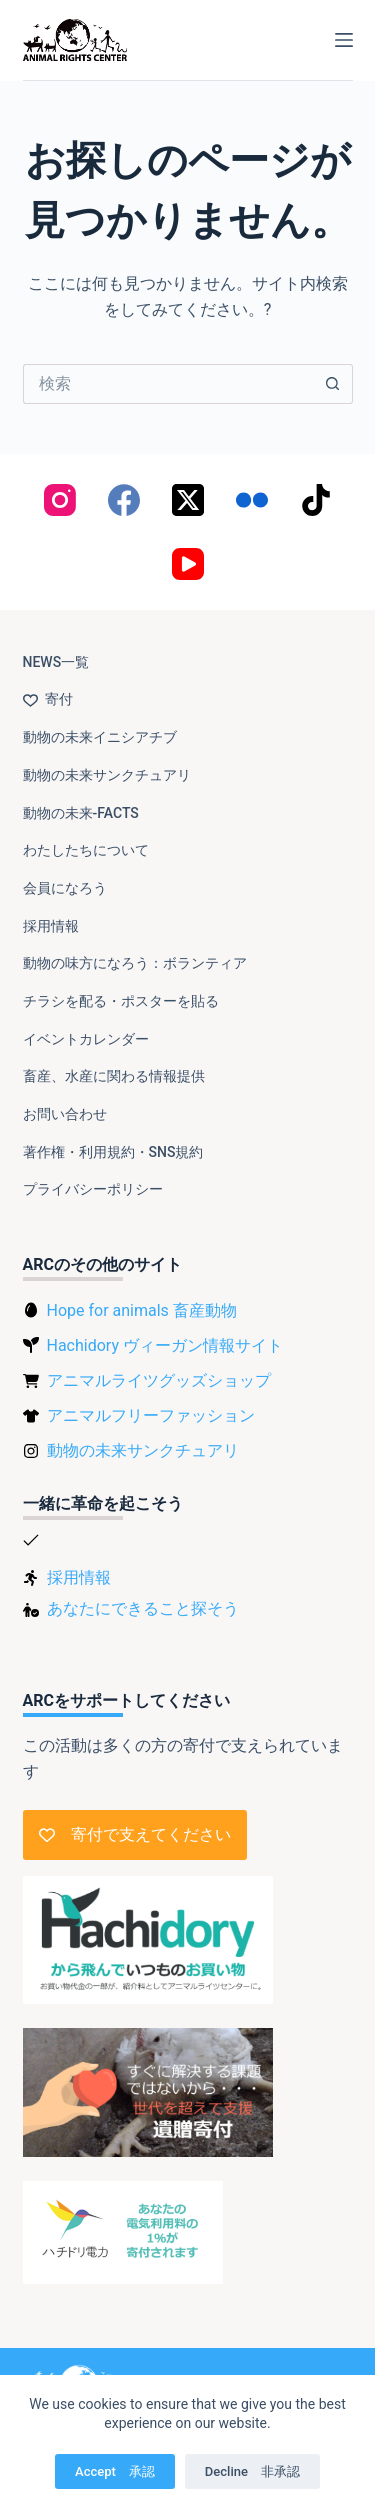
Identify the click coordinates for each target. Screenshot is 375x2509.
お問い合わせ (65, 1114)
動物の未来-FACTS (81, 813)
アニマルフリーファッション (151, 1415)
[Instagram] (60, 500)
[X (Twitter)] (188, 500)
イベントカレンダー (86, 1039)
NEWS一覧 (56, 662)
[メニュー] (344, 40)
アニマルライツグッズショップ (159, 1380)
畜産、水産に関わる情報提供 (114, 1076)
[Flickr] (252, 500)
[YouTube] (188, 564)
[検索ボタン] (333, 384)
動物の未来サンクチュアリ (107, 775)
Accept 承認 (115, 2471)
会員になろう (65, 888)
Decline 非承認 (252, 2471)
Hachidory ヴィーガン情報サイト (165, 1345)
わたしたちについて (86, 850)
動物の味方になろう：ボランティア (135, 963)
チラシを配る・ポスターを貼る (121, 1001)
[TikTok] (316, 500)
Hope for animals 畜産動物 (142, 1310)
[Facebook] (124, 500)
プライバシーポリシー (93, 1189)
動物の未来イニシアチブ (100, 737)
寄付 (48, 699)
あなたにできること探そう (143, 1608)
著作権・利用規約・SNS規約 (113, 1152)
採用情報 (51, 926)
